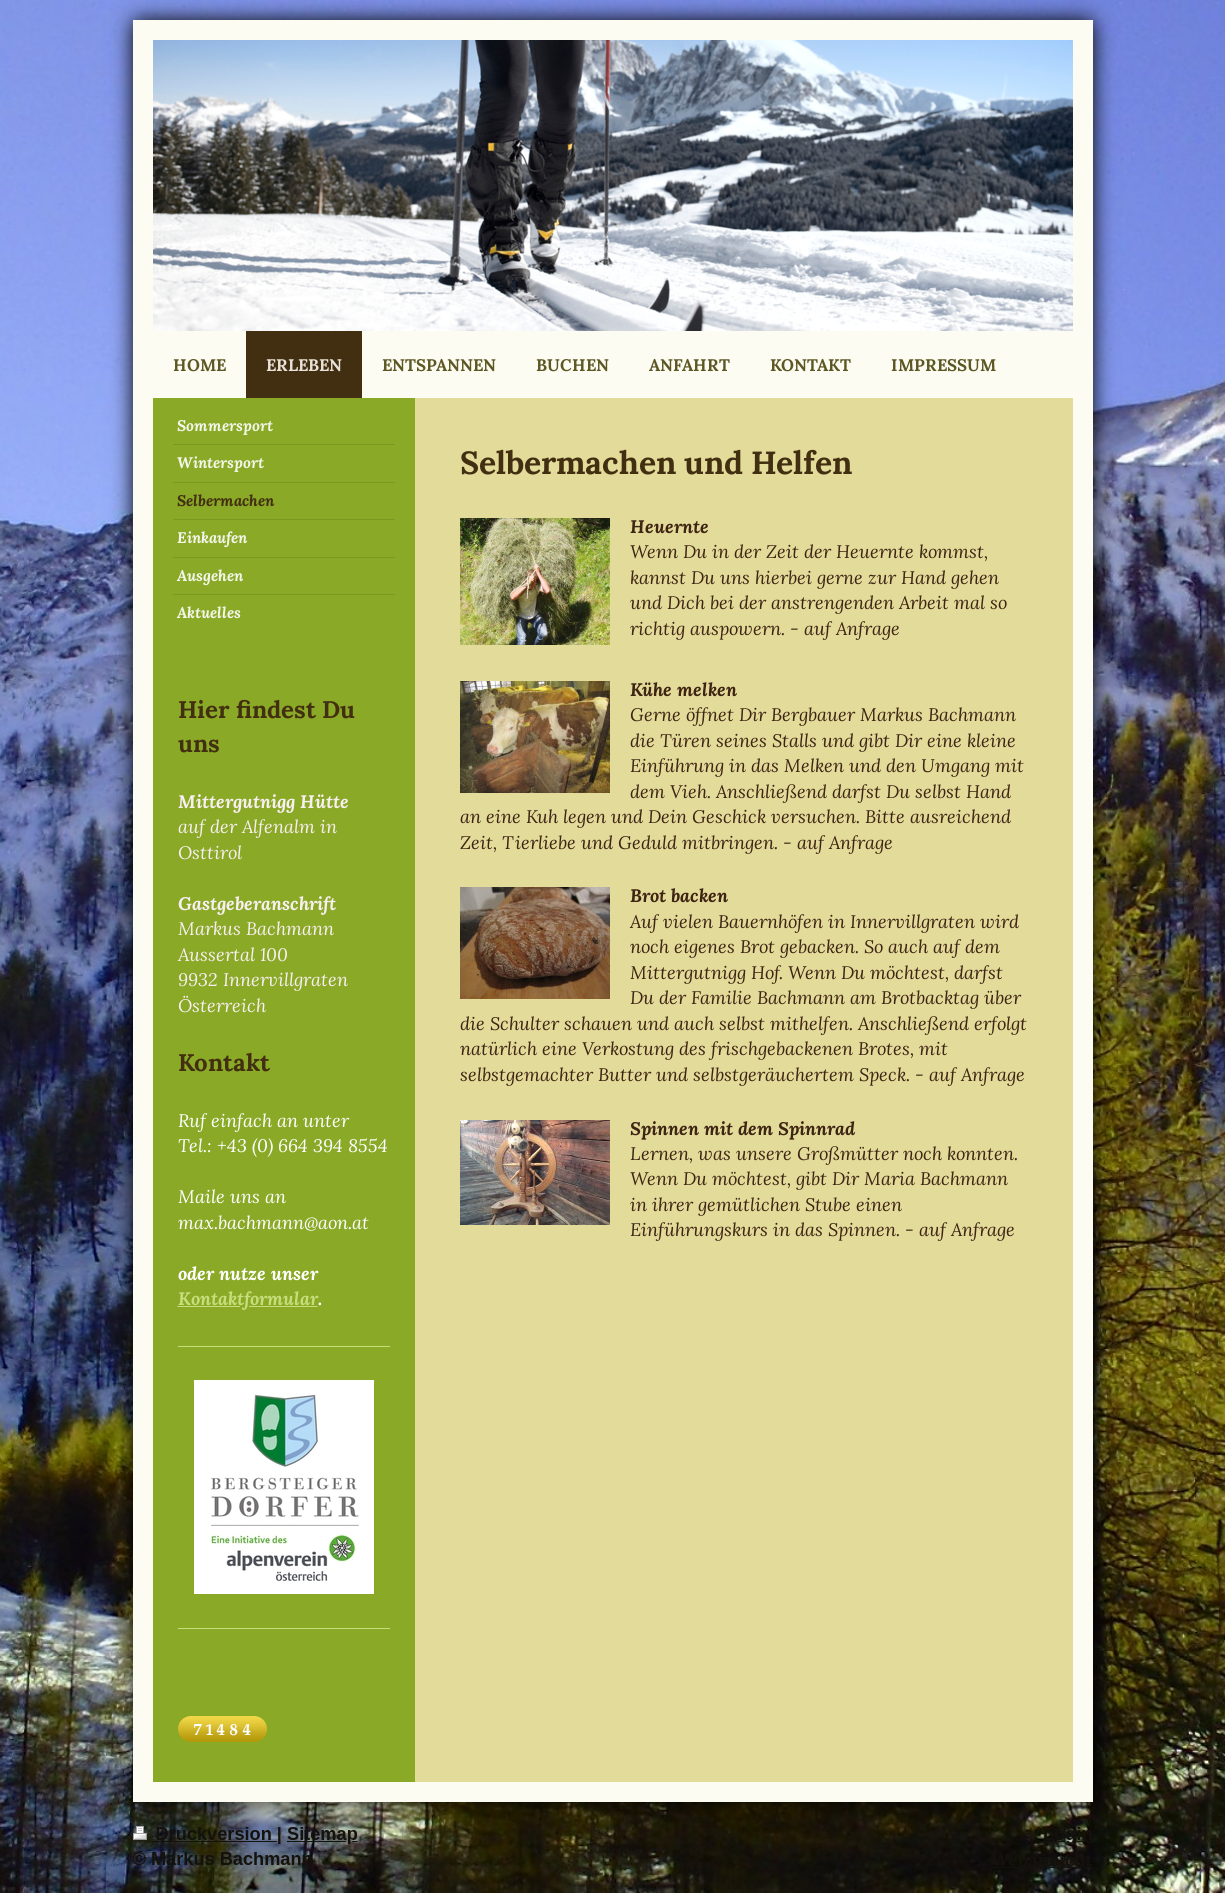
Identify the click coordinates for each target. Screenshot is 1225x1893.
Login (1068, 1834)
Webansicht (1042, 1859)
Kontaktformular (248, 1298)
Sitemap (322, 1834)
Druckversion (205, 1834)
